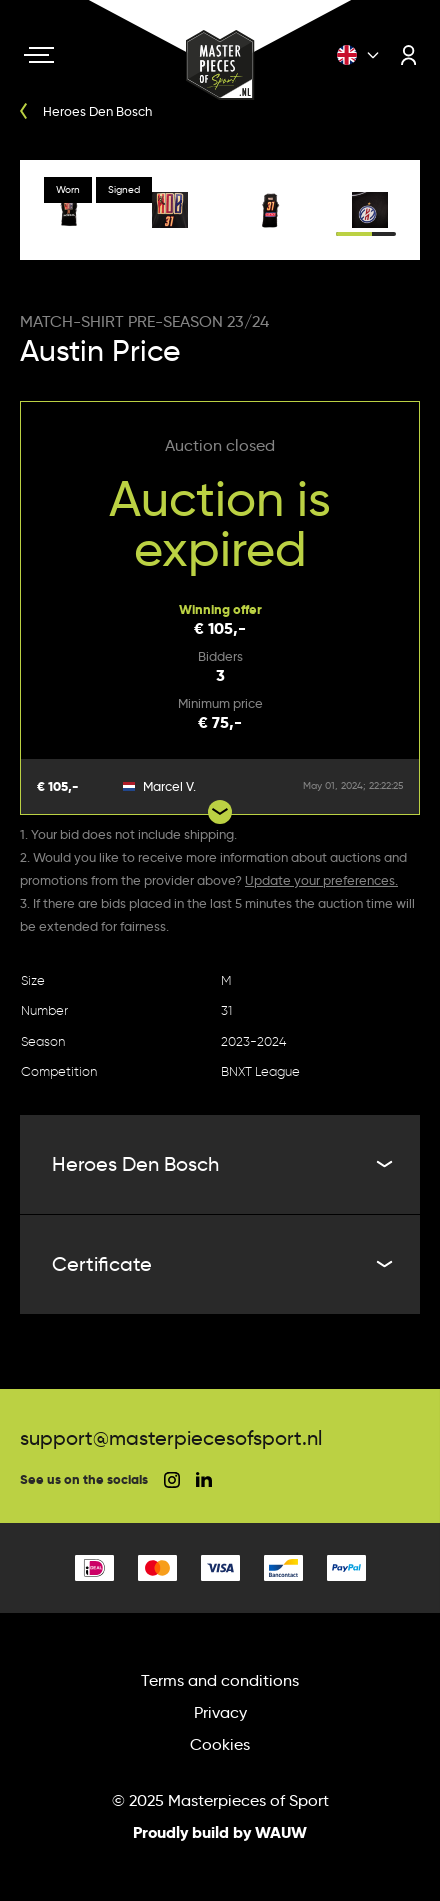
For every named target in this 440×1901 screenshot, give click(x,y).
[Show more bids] (220, 812)
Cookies (220, 1744)
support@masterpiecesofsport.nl (171, 1438)
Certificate (220, 1264)
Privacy (220, 1712)
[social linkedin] (204, 1479)
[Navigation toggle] (39, 55)
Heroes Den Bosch (220, 1164)
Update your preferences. (321, 880)
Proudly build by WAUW (220, 1832)
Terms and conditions (220, 1680)
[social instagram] (172, 1480)
